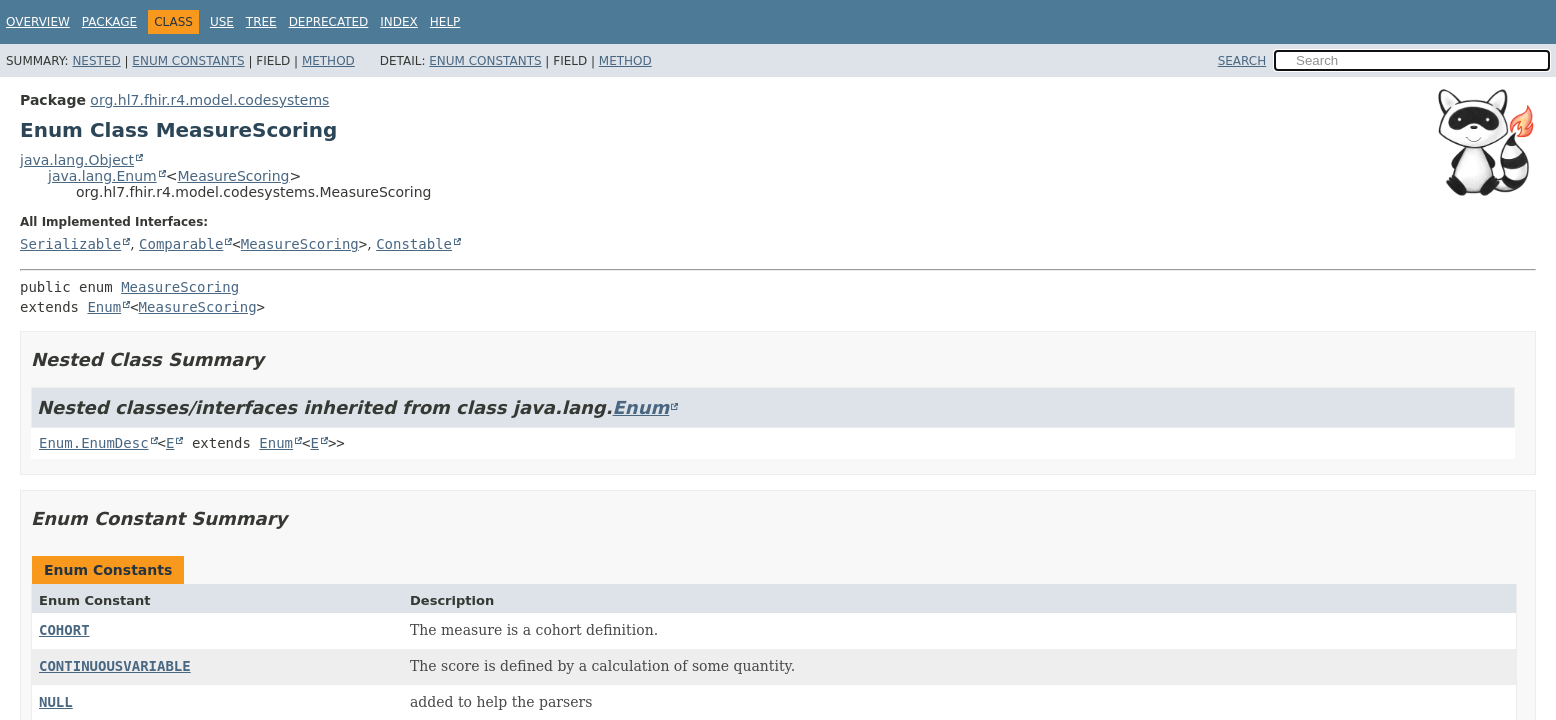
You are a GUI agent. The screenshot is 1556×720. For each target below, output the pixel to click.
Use (222, 22)
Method (328, 61)
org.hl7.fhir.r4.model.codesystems (209, 100)
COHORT (64, 630)
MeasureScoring (233, 176)
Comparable (181, 244)
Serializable (70, 244)
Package (109, 22)
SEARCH (1242, 61)
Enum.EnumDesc (94, 443)
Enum (104, 307)
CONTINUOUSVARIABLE (115, 666)
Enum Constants (188, 61)
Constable (414, 244)
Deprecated (329, 22)
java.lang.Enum (102, 176)
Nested (96, 61)
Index (399, 22)
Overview (38, 22)
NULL (56, 702)
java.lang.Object (77, 160)
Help (445, 22)
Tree (261, 22)
